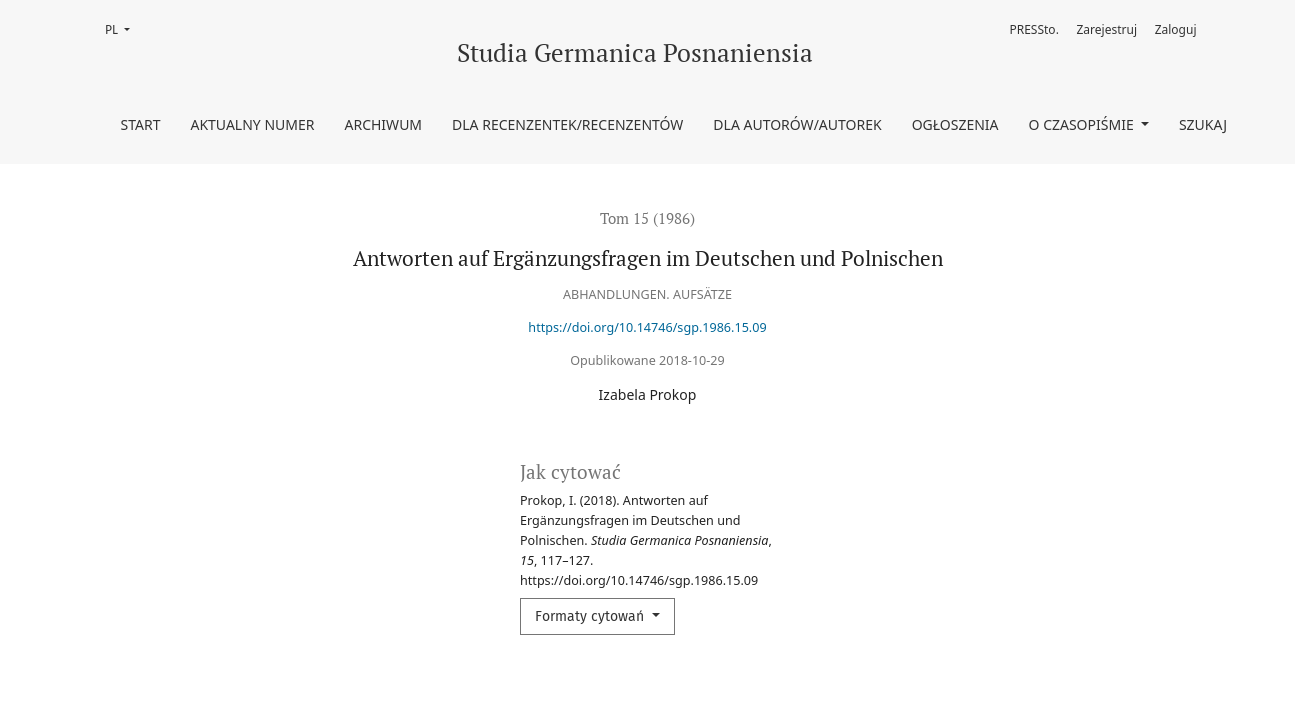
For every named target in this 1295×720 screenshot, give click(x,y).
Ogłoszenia (955, 124)
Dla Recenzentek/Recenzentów (567, 124)
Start (141, 124)
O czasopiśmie (1083, 124)
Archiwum (383, 124)
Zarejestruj (1107, 29)
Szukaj (1203, 124)
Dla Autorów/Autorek (797, 124)
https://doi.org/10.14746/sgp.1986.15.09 (647, 327)
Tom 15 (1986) (647, 218)
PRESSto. (1033, 29)
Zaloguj (1176, 29)
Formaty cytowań (591, 616)
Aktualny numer (252, 124)
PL (123, 28)
